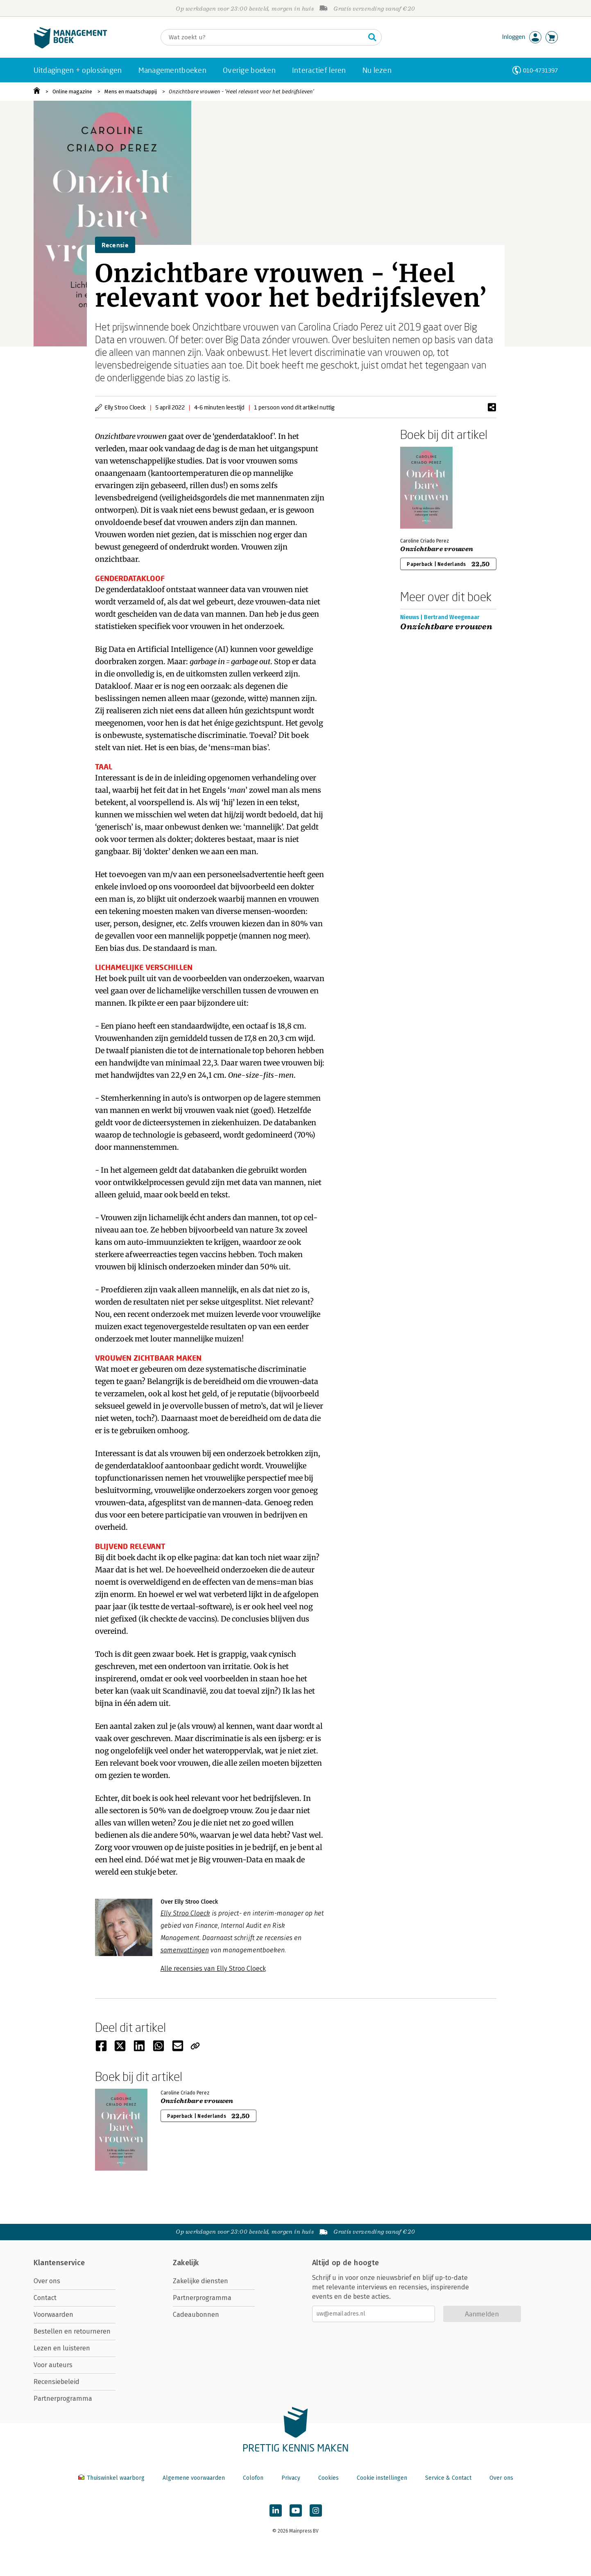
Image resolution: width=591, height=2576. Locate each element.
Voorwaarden (53, 2314)
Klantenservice (59, 2262)
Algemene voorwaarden (194, 2477)
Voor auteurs (53, 2365)
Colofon (253, 2477)
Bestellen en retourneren (72, 2331)
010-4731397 (540, 70)
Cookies (328, 2477)
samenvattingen (185, 1950)
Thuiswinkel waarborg (112, 2477)
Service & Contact (448, 2477)
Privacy (290, 2477)
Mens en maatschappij (130, 91)
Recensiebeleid (56, 2382)
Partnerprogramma (63, 2398)
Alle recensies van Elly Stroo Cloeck (213, 1968)
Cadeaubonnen (196, 2314)
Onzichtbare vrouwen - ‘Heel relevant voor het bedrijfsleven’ (241, 91)
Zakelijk (186, 2262)
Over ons (47, 2281)
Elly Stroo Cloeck (185, 1913)
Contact (45, 2298)
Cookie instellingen (382, 2477)
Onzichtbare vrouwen (436, 549)
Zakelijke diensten (200, 2281)
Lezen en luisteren (62, 2348)
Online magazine (72, 91)
